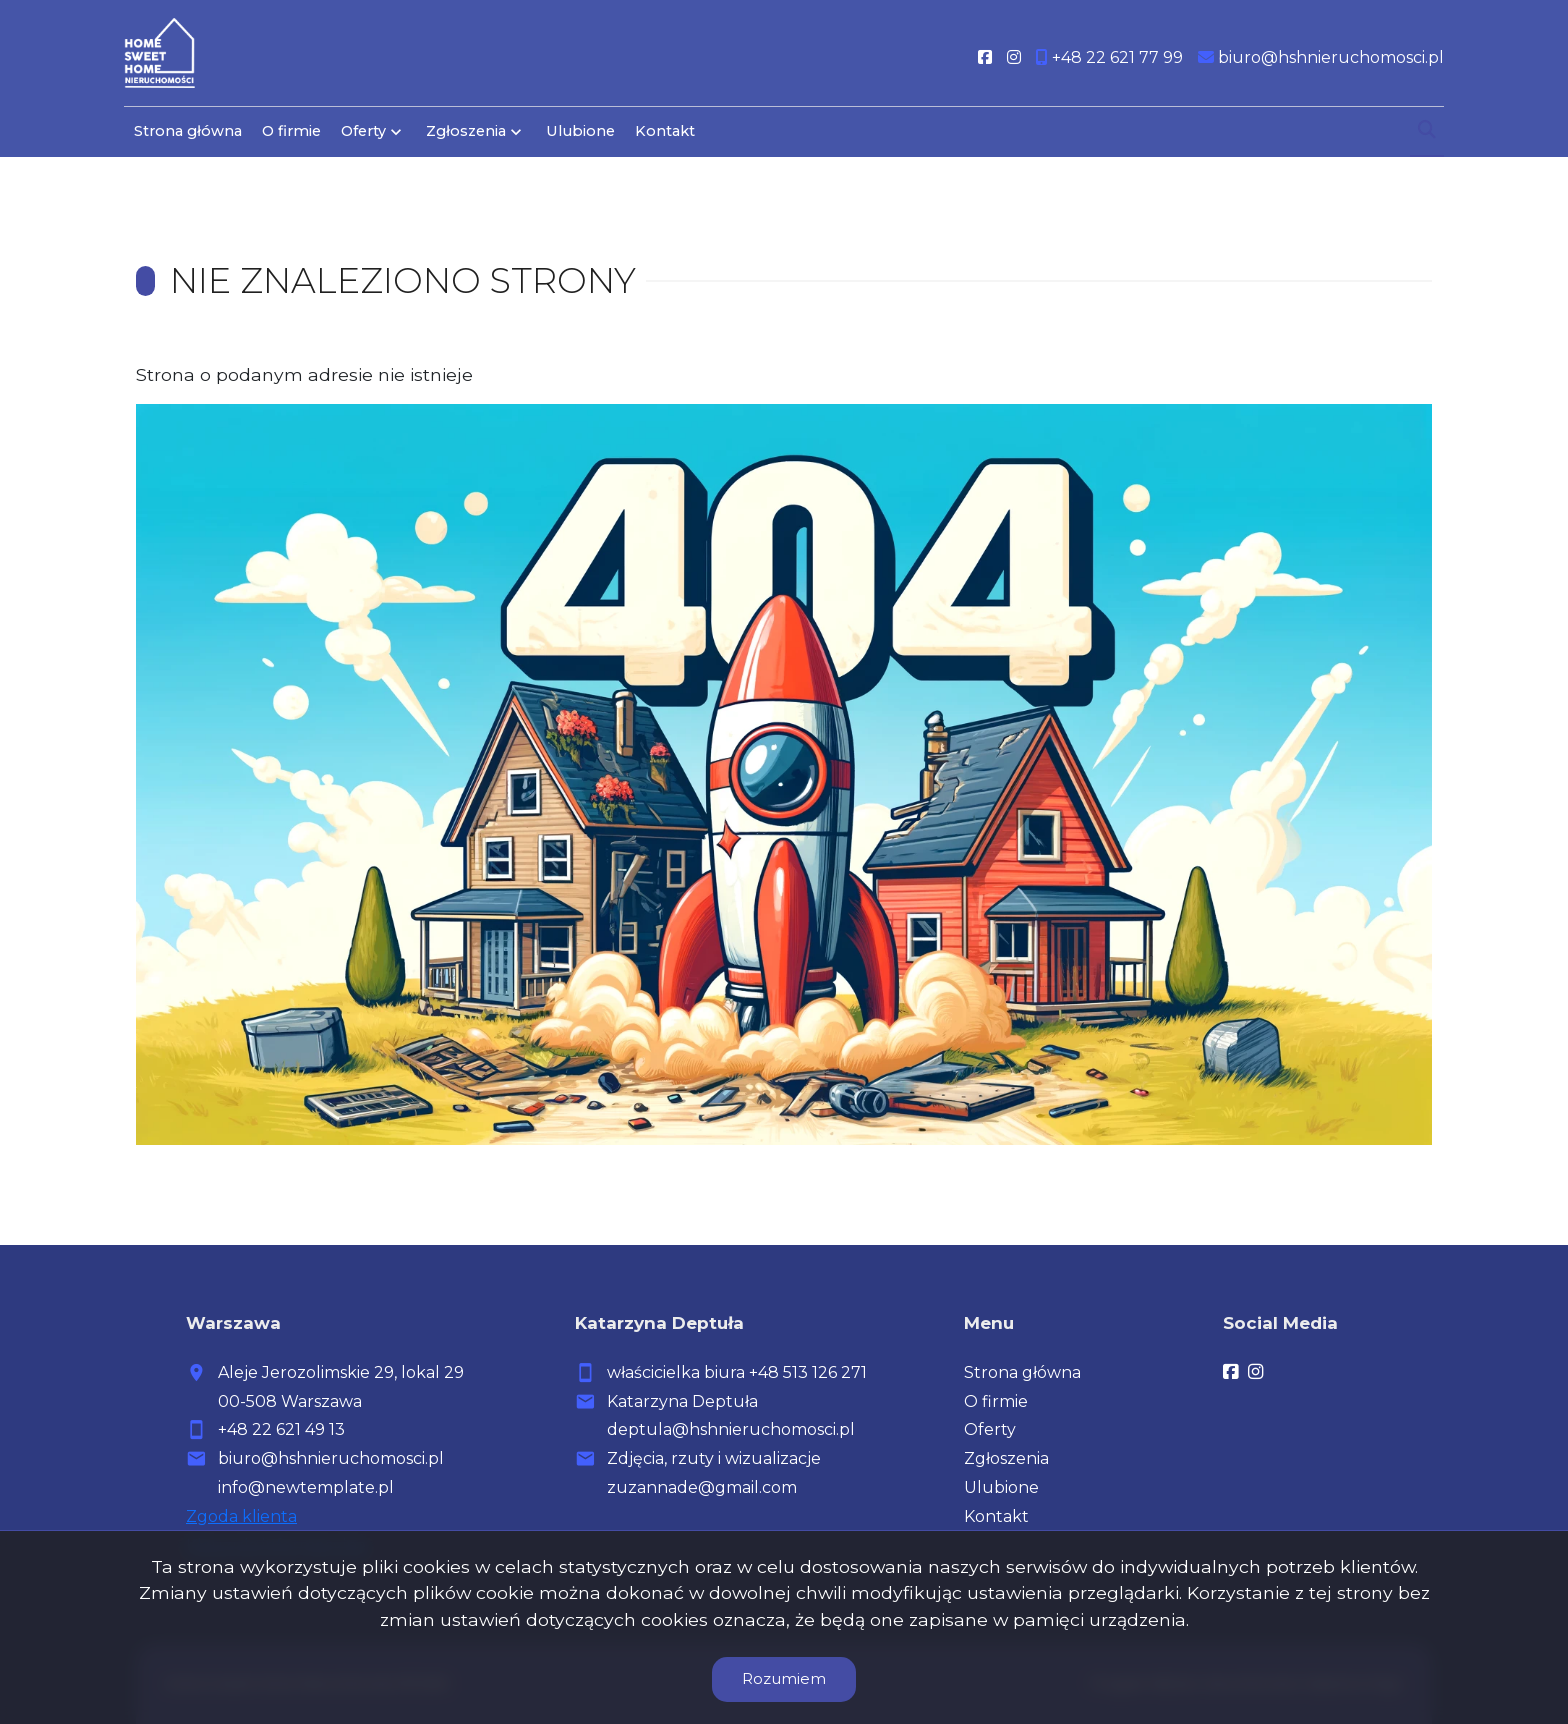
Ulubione (580, 132)
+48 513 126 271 (808, 1372)
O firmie (291, 132)
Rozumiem (784, 1678)
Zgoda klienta (241, 1516)
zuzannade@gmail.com (702, 1487)
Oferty (363, 132)
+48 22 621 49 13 (281, 1429)
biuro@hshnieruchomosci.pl (331, 1458)
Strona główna (188, 132)
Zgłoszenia (466, 132)
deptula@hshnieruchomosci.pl (731, 1429)
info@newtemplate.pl (306, 1487)
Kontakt (665, 132)
